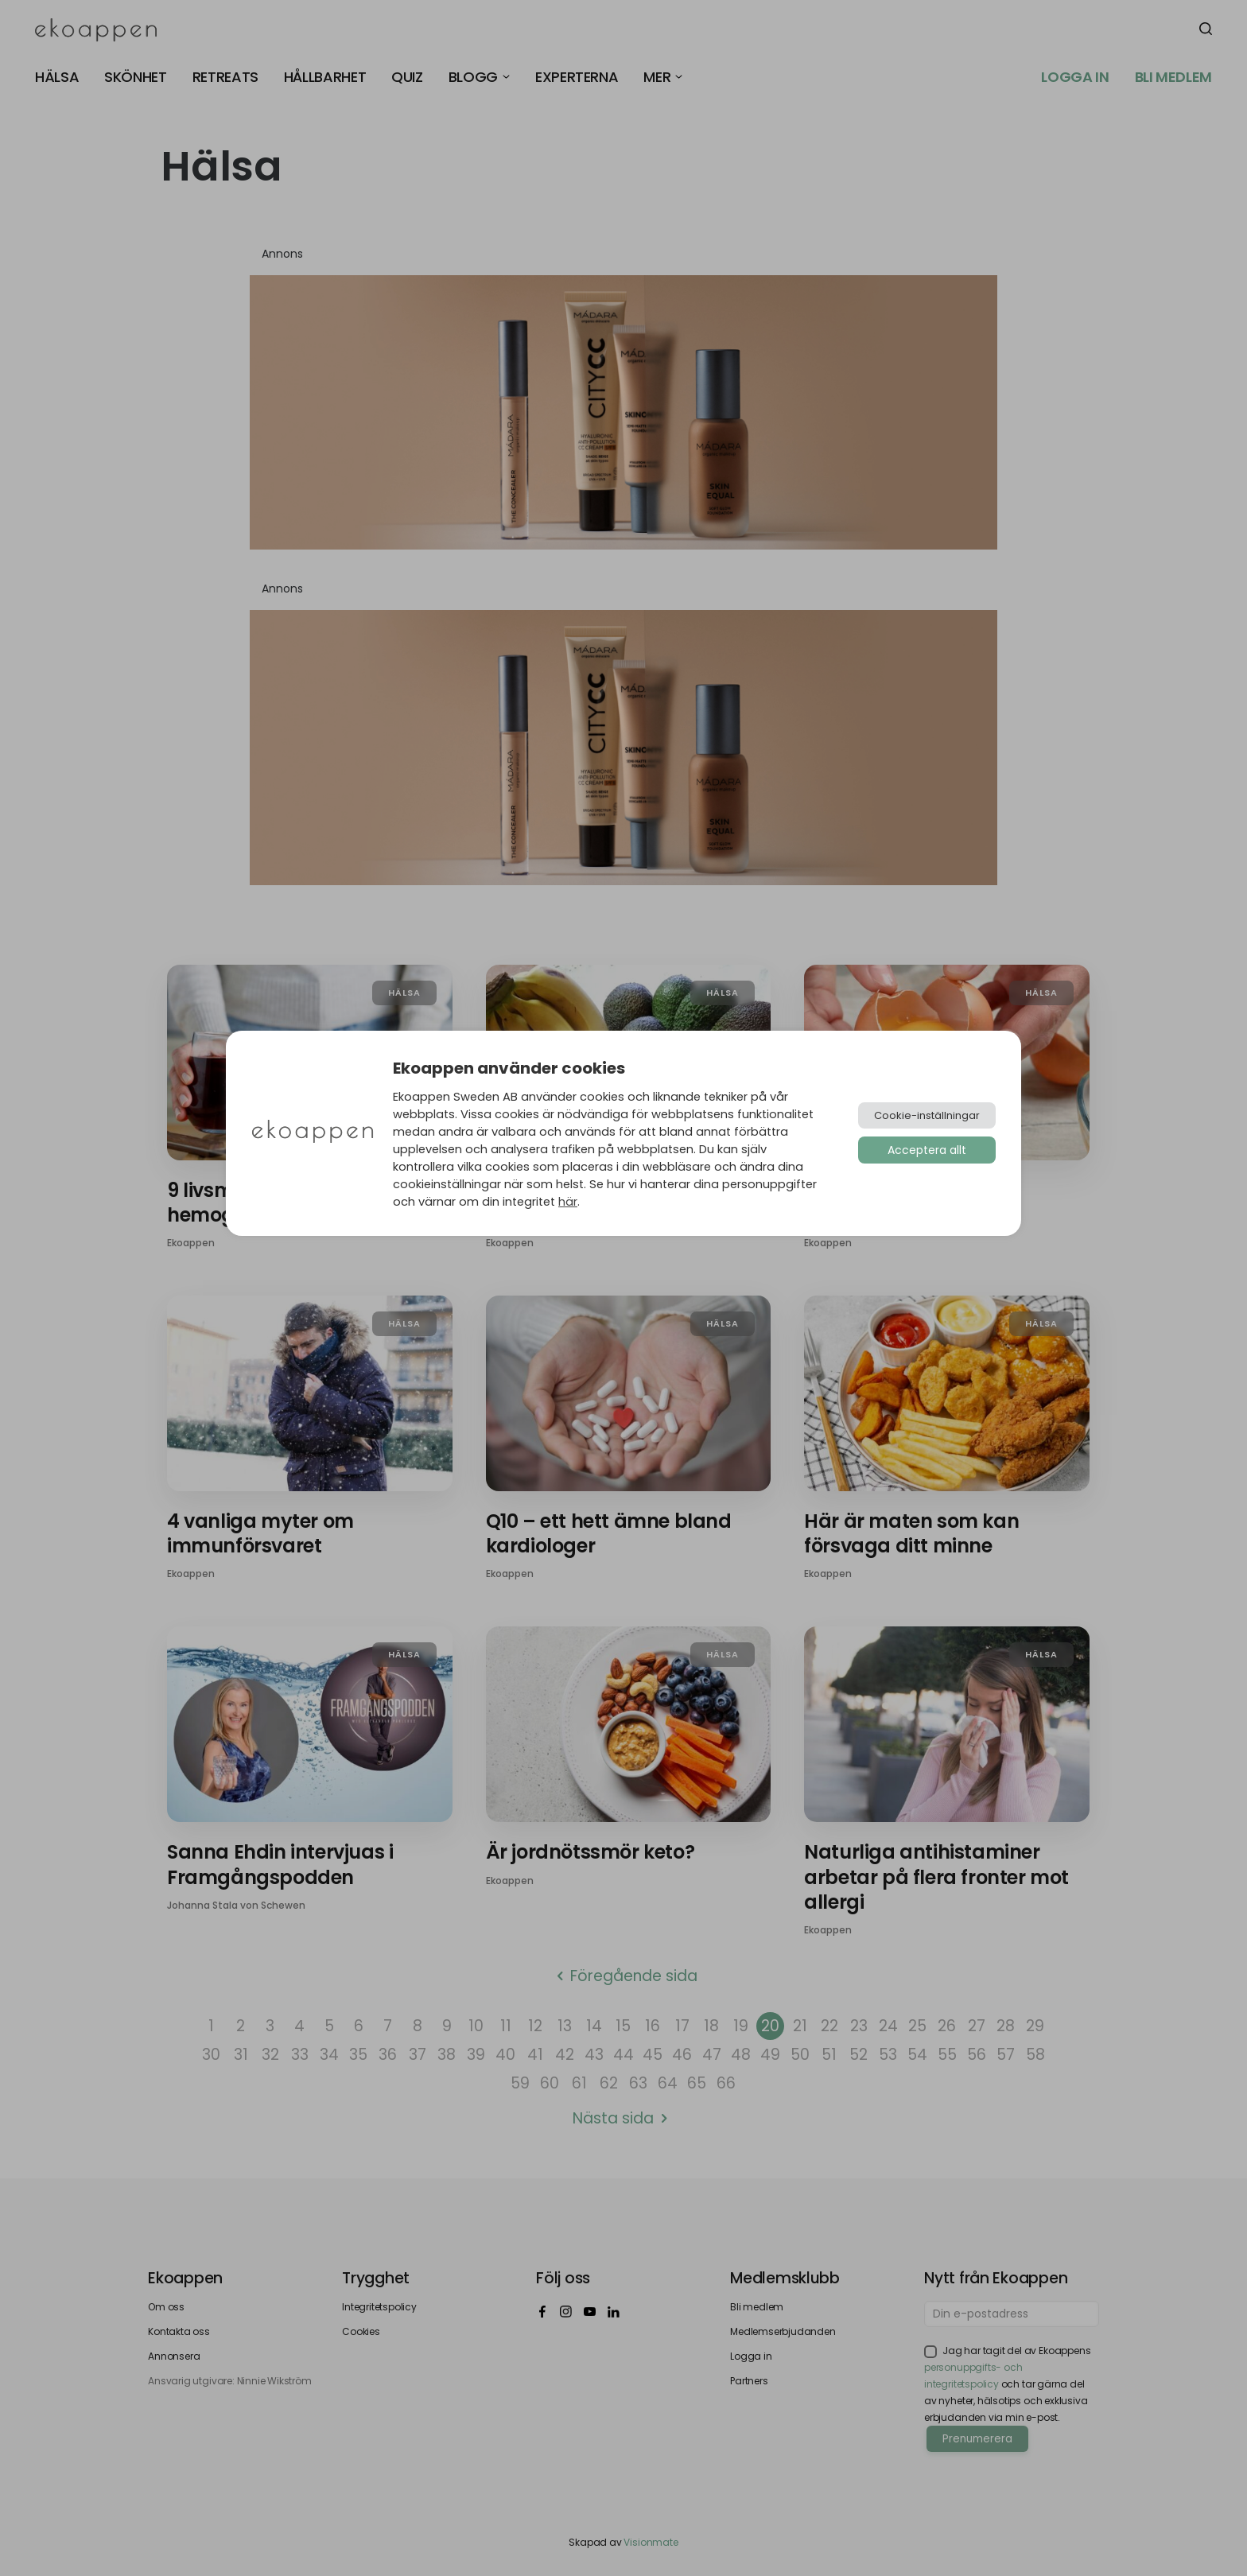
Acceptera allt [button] (927, 1150)
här (567, 1202)
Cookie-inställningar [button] (927, 1115)
